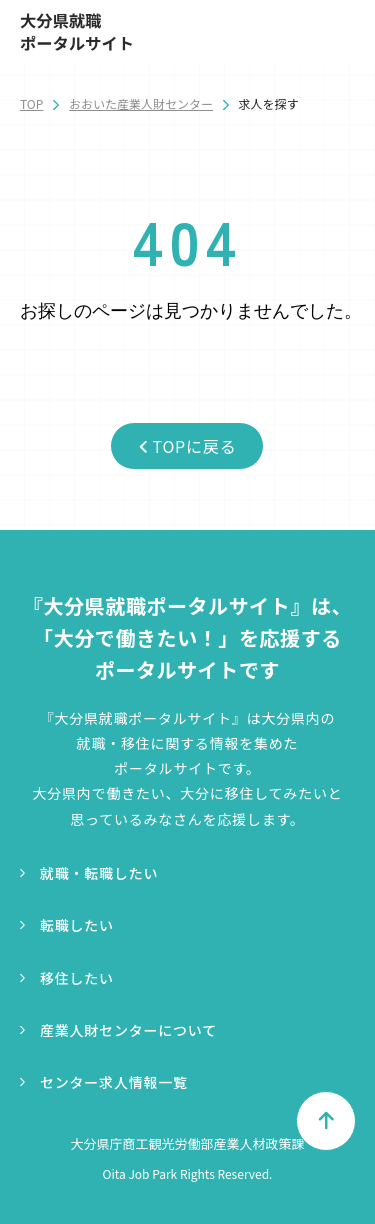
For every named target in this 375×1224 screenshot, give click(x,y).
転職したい (77, 925)
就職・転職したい (99, 873)
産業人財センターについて (128, 1030)
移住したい (77, 978)
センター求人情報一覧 (114, 1082)
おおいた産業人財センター (141, 103)
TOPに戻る (188, 446)
